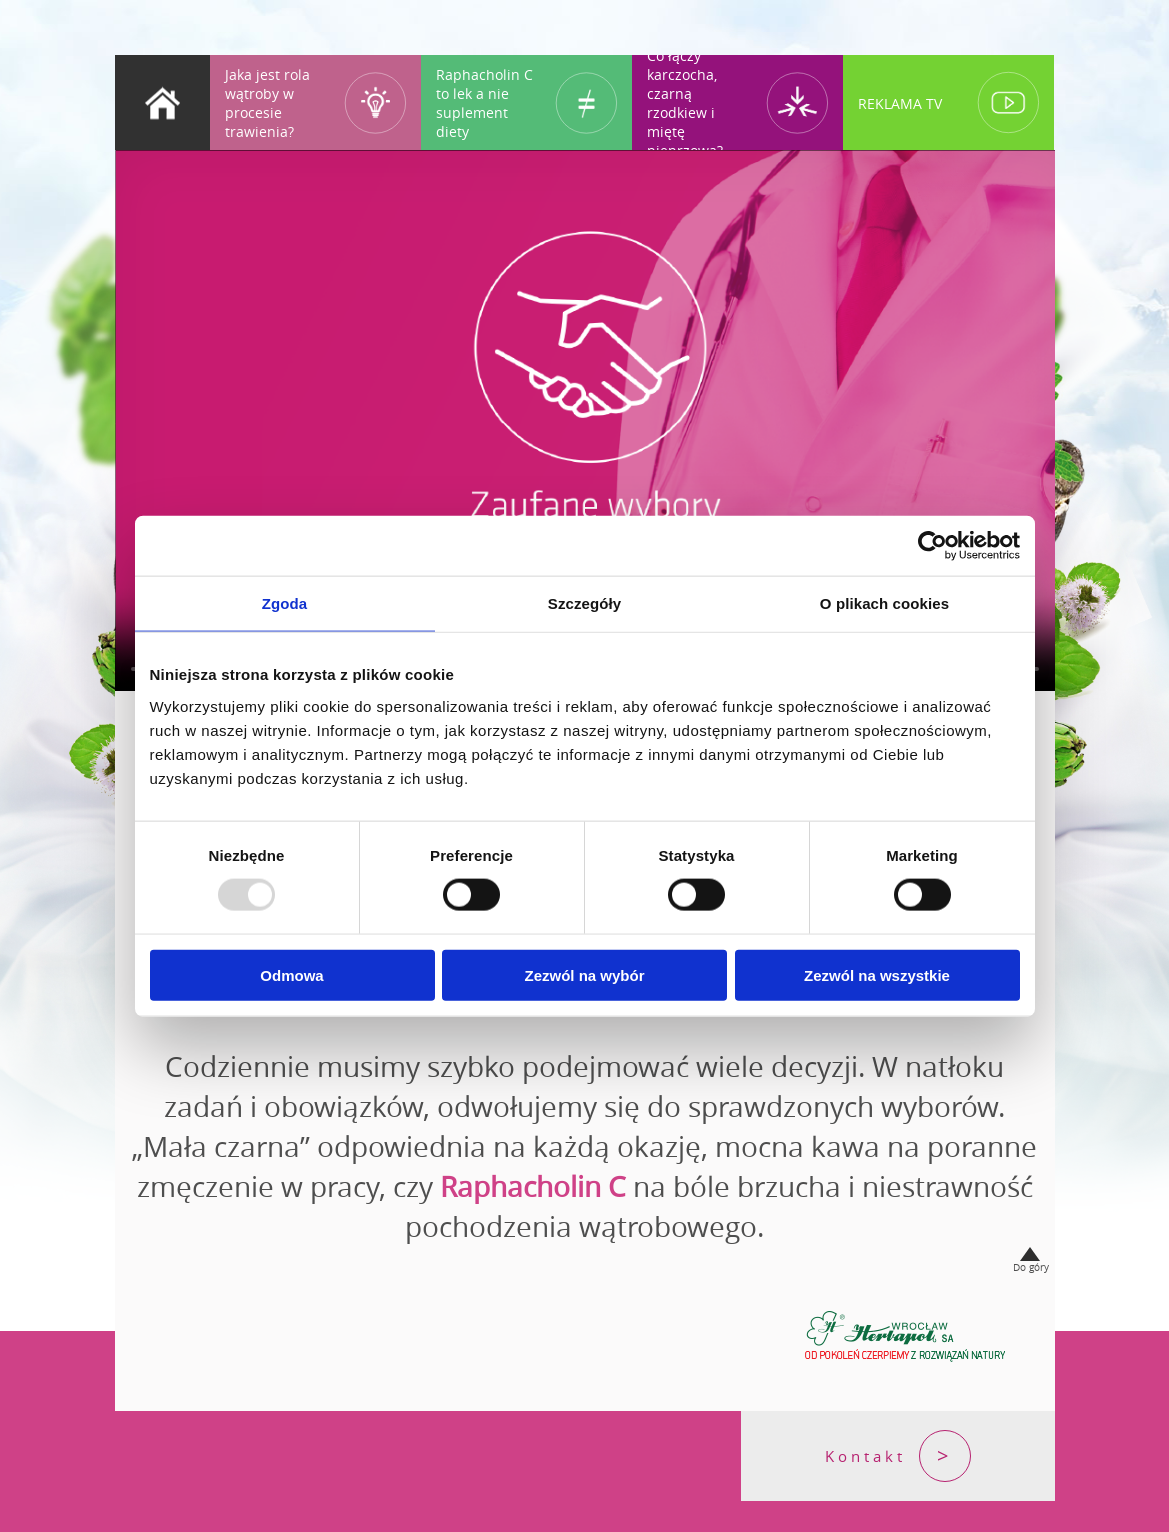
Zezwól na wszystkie (877, 974)
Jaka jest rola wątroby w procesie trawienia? (267, 103)
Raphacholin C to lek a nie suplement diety (484, 103)
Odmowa (291, 974)
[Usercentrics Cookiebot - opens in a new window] (932, 546)
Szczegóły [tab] (584, 603)
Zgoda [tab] (285, 603)
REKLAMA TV (900, 102)
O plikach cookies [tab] (884, 603)
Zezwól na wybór (584, 974)
